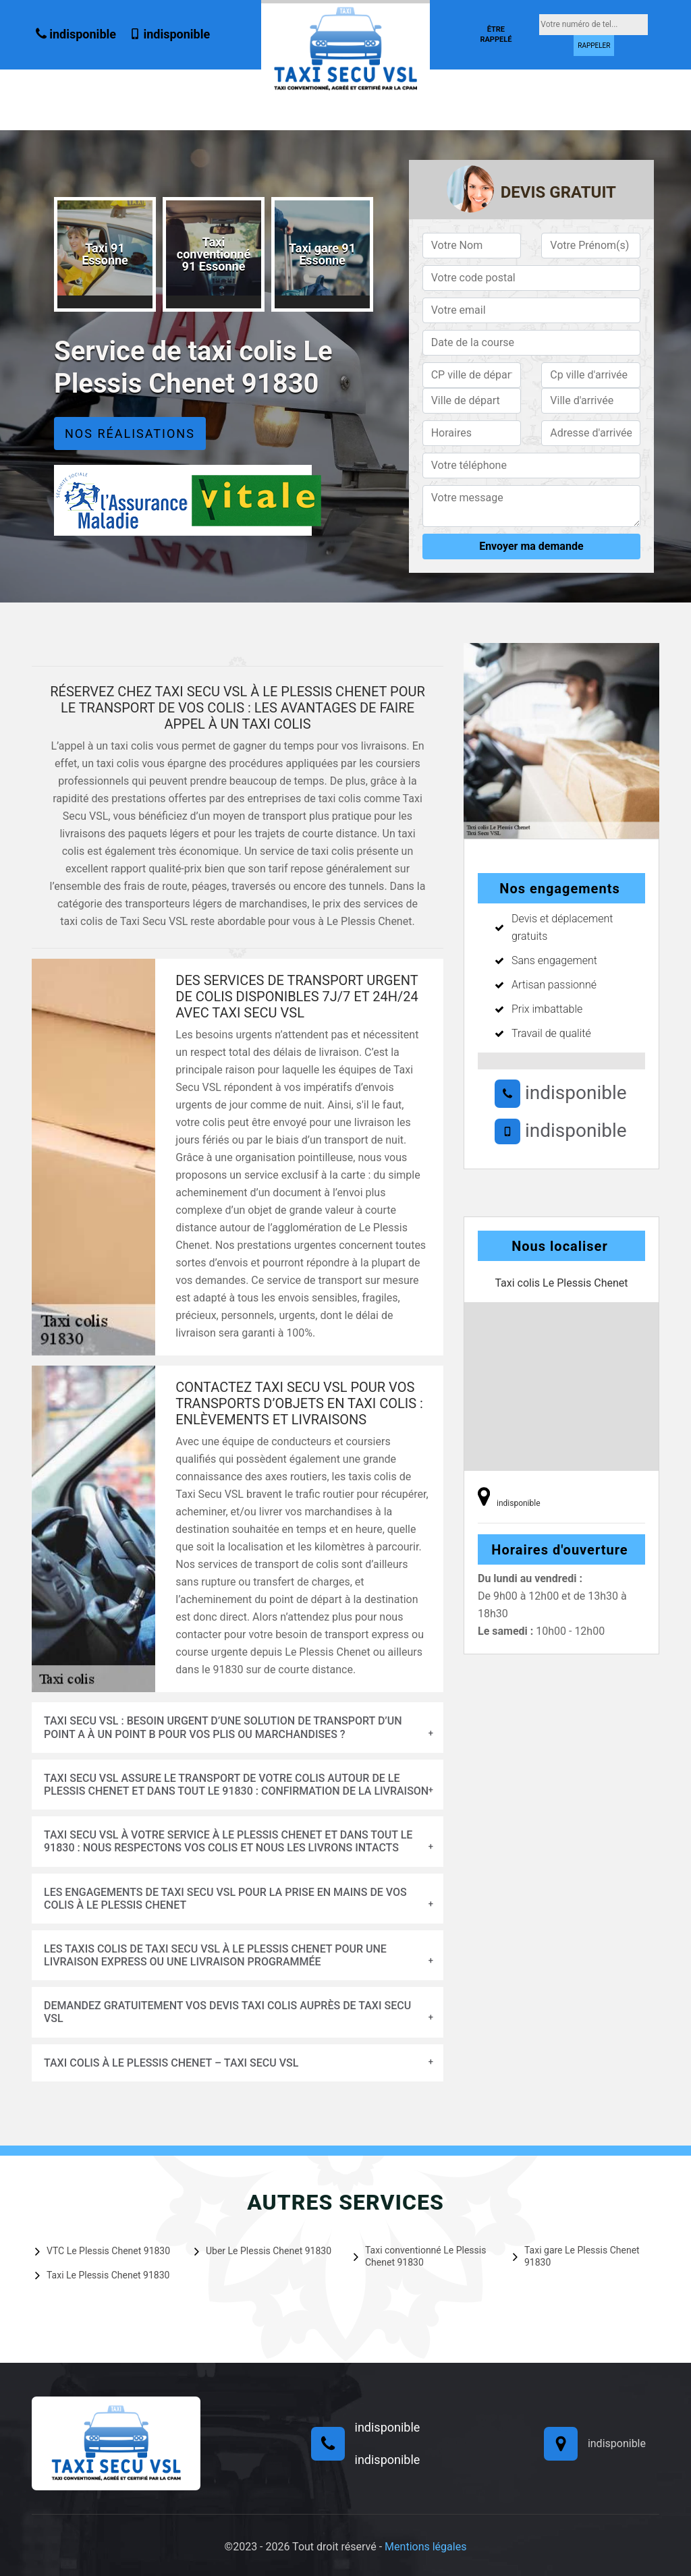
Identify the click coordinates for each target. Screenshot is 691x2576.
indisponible (76, 34)
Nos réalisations (130, 433)
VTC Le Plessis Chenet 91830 (102, 2251)
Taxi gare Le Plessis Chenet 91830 (576, 2256)
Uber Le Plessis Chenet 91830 (262, 2251)
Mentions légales (425, 2546)
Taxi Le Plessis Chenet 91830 (102, 2275)
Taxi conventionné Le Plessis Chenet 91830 (420, 2256)
